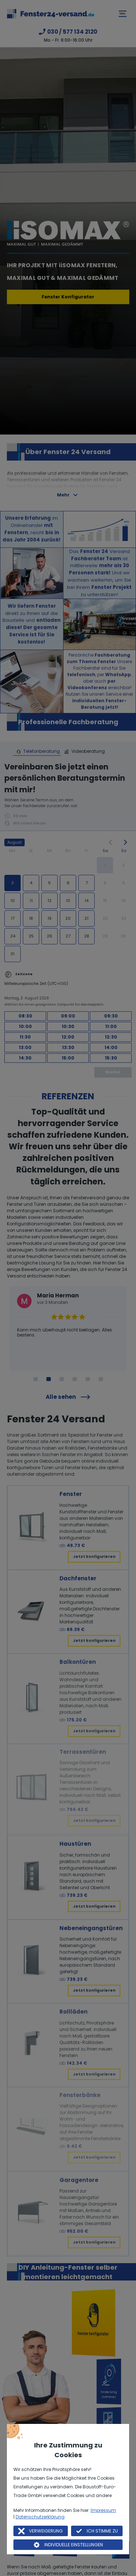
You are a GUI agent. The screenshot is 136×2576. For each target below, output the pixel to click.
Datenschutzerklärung (40, 2517)
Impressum (103, 2510)
